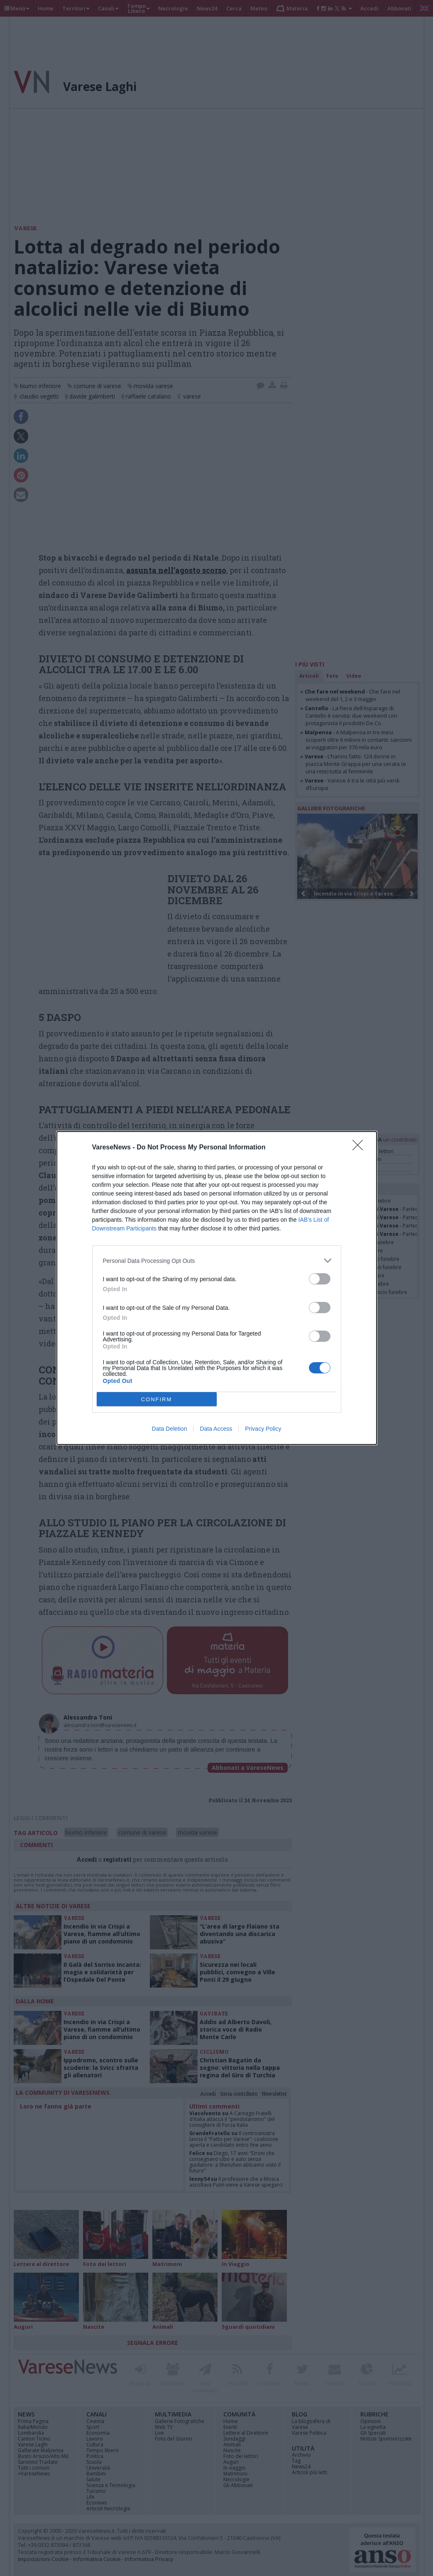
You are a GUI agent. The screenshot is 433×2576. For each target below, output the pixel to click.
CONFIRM (156, 1399)
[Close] (360, 1148)
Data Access (216, 1428)
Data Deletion (169, 1428)
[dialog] (217, 1288)
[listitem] (216, 1260)
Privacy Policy (263, 1428)
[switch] (319, 1278)
